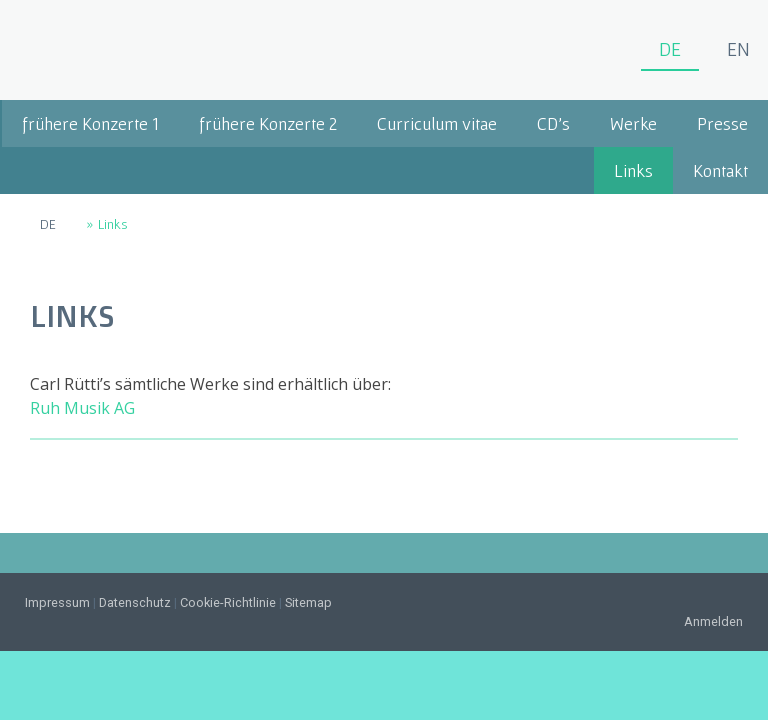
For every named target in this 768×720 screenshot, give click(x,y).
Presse (722, 123)
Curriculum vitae (437, 123)
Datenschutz (135, 602)
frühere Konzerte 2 (268, 123)
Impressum (57, 602)
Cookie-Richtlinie (228, 602)
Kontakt (720, 170)
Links (633, 170)
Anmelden (713, 621)
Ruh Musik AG (82, 408)
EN (738, 49)
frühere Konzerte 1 (90, 123)
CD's (553, 123)
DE (670, 49)
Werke (633, 123)
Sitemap (308, 602)
